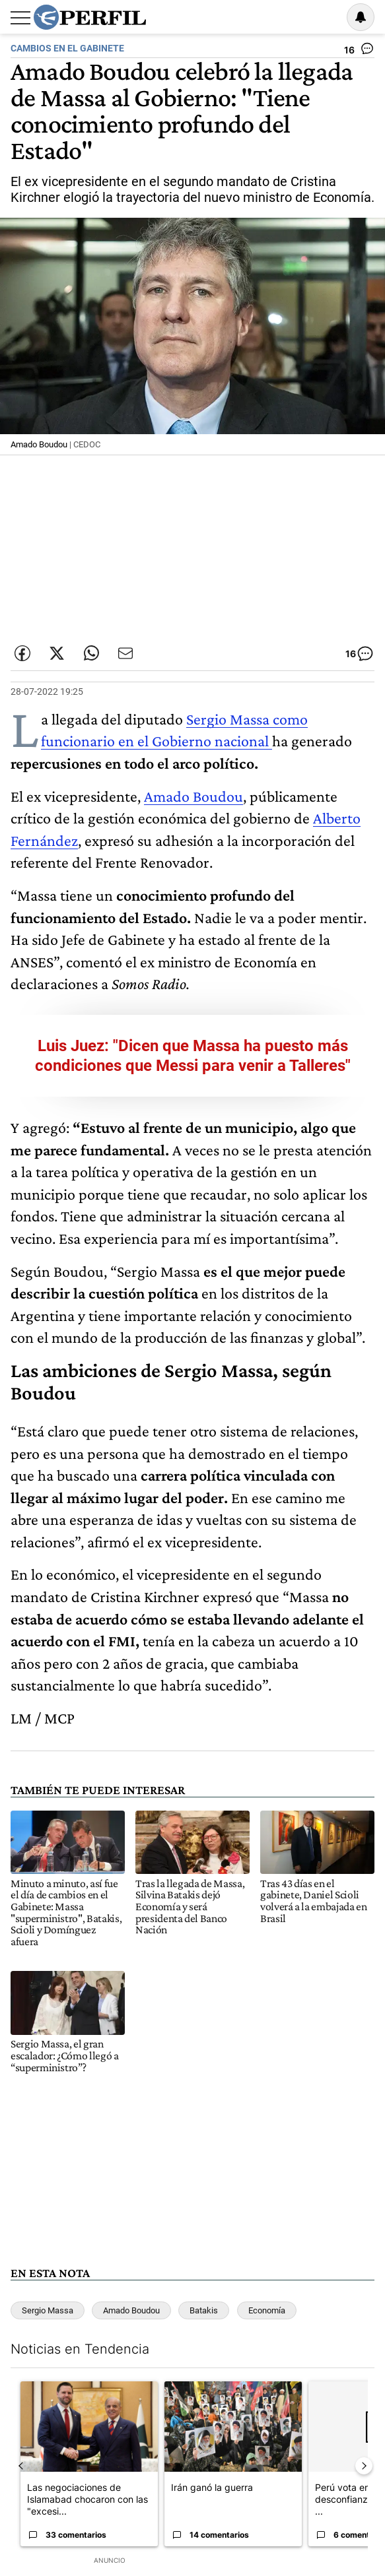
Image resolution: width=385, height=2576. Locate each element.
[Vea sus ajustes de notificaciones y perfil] (360, 17)
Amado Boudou (193, 796)
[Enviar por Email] (125, 653)
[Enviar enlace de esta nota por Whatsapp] (91, 653)
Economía (266, 2310)
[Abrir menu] (20, 18)
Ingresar (327, 17)
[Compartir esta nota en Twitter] (57, 653)
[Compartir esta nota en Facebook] (22, 653)
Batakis (204, 2310)
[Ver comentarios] (359, 51)
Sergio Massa (47, 2310)
